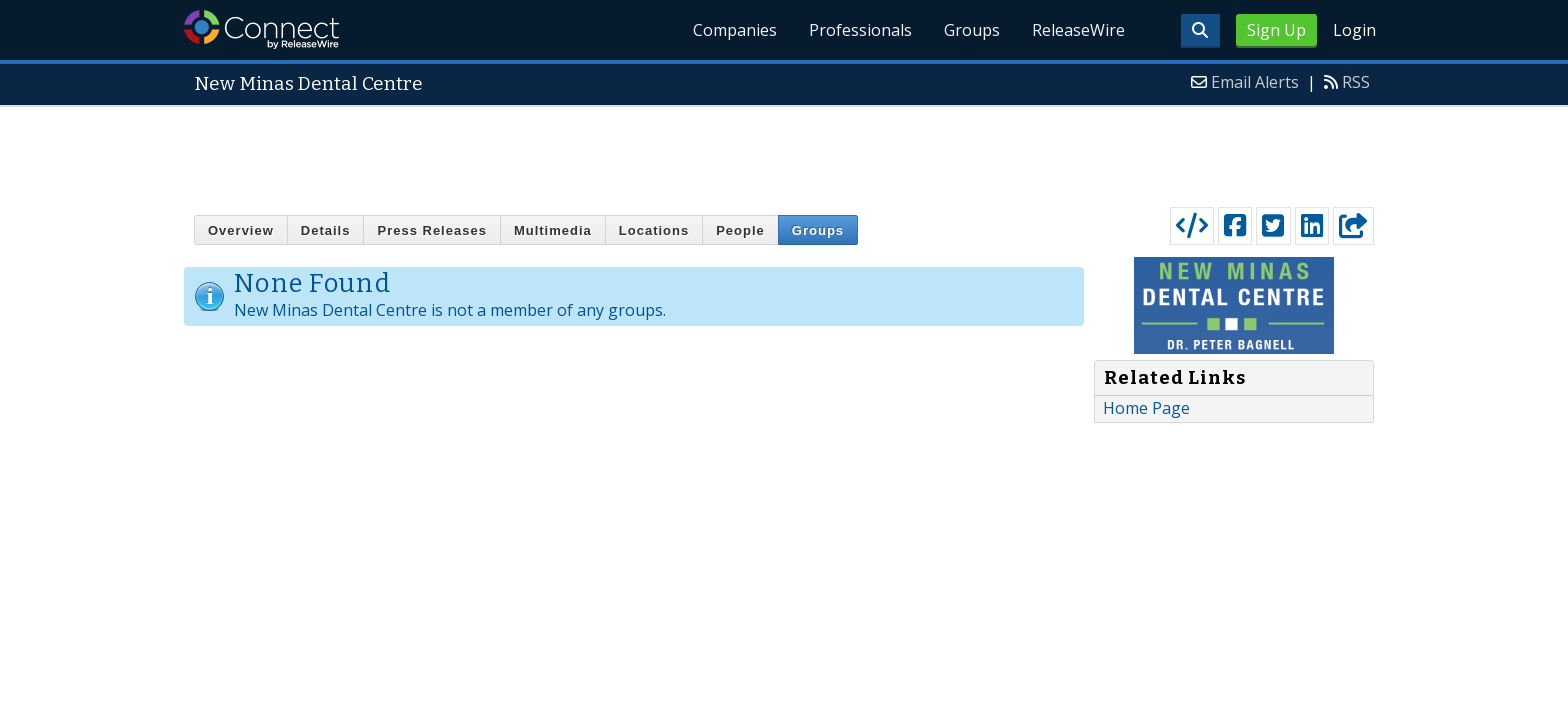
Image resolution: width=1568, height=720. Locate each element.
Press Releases (431, 230)
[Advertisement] (784, 152)
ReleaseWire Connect (261, 29)
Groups (972, 30)
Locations (654, 230)
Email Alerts (1255, 82)
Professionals (860, 30)
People (740, 230)
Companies (735, 30)
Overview (241, 230)
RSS (1356, 82)
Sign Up (1276, 30)
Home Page (1146, 408)
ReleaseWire (1078, 30)
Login (1354, 30)
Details (326, 230)
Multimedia (553, 230)
